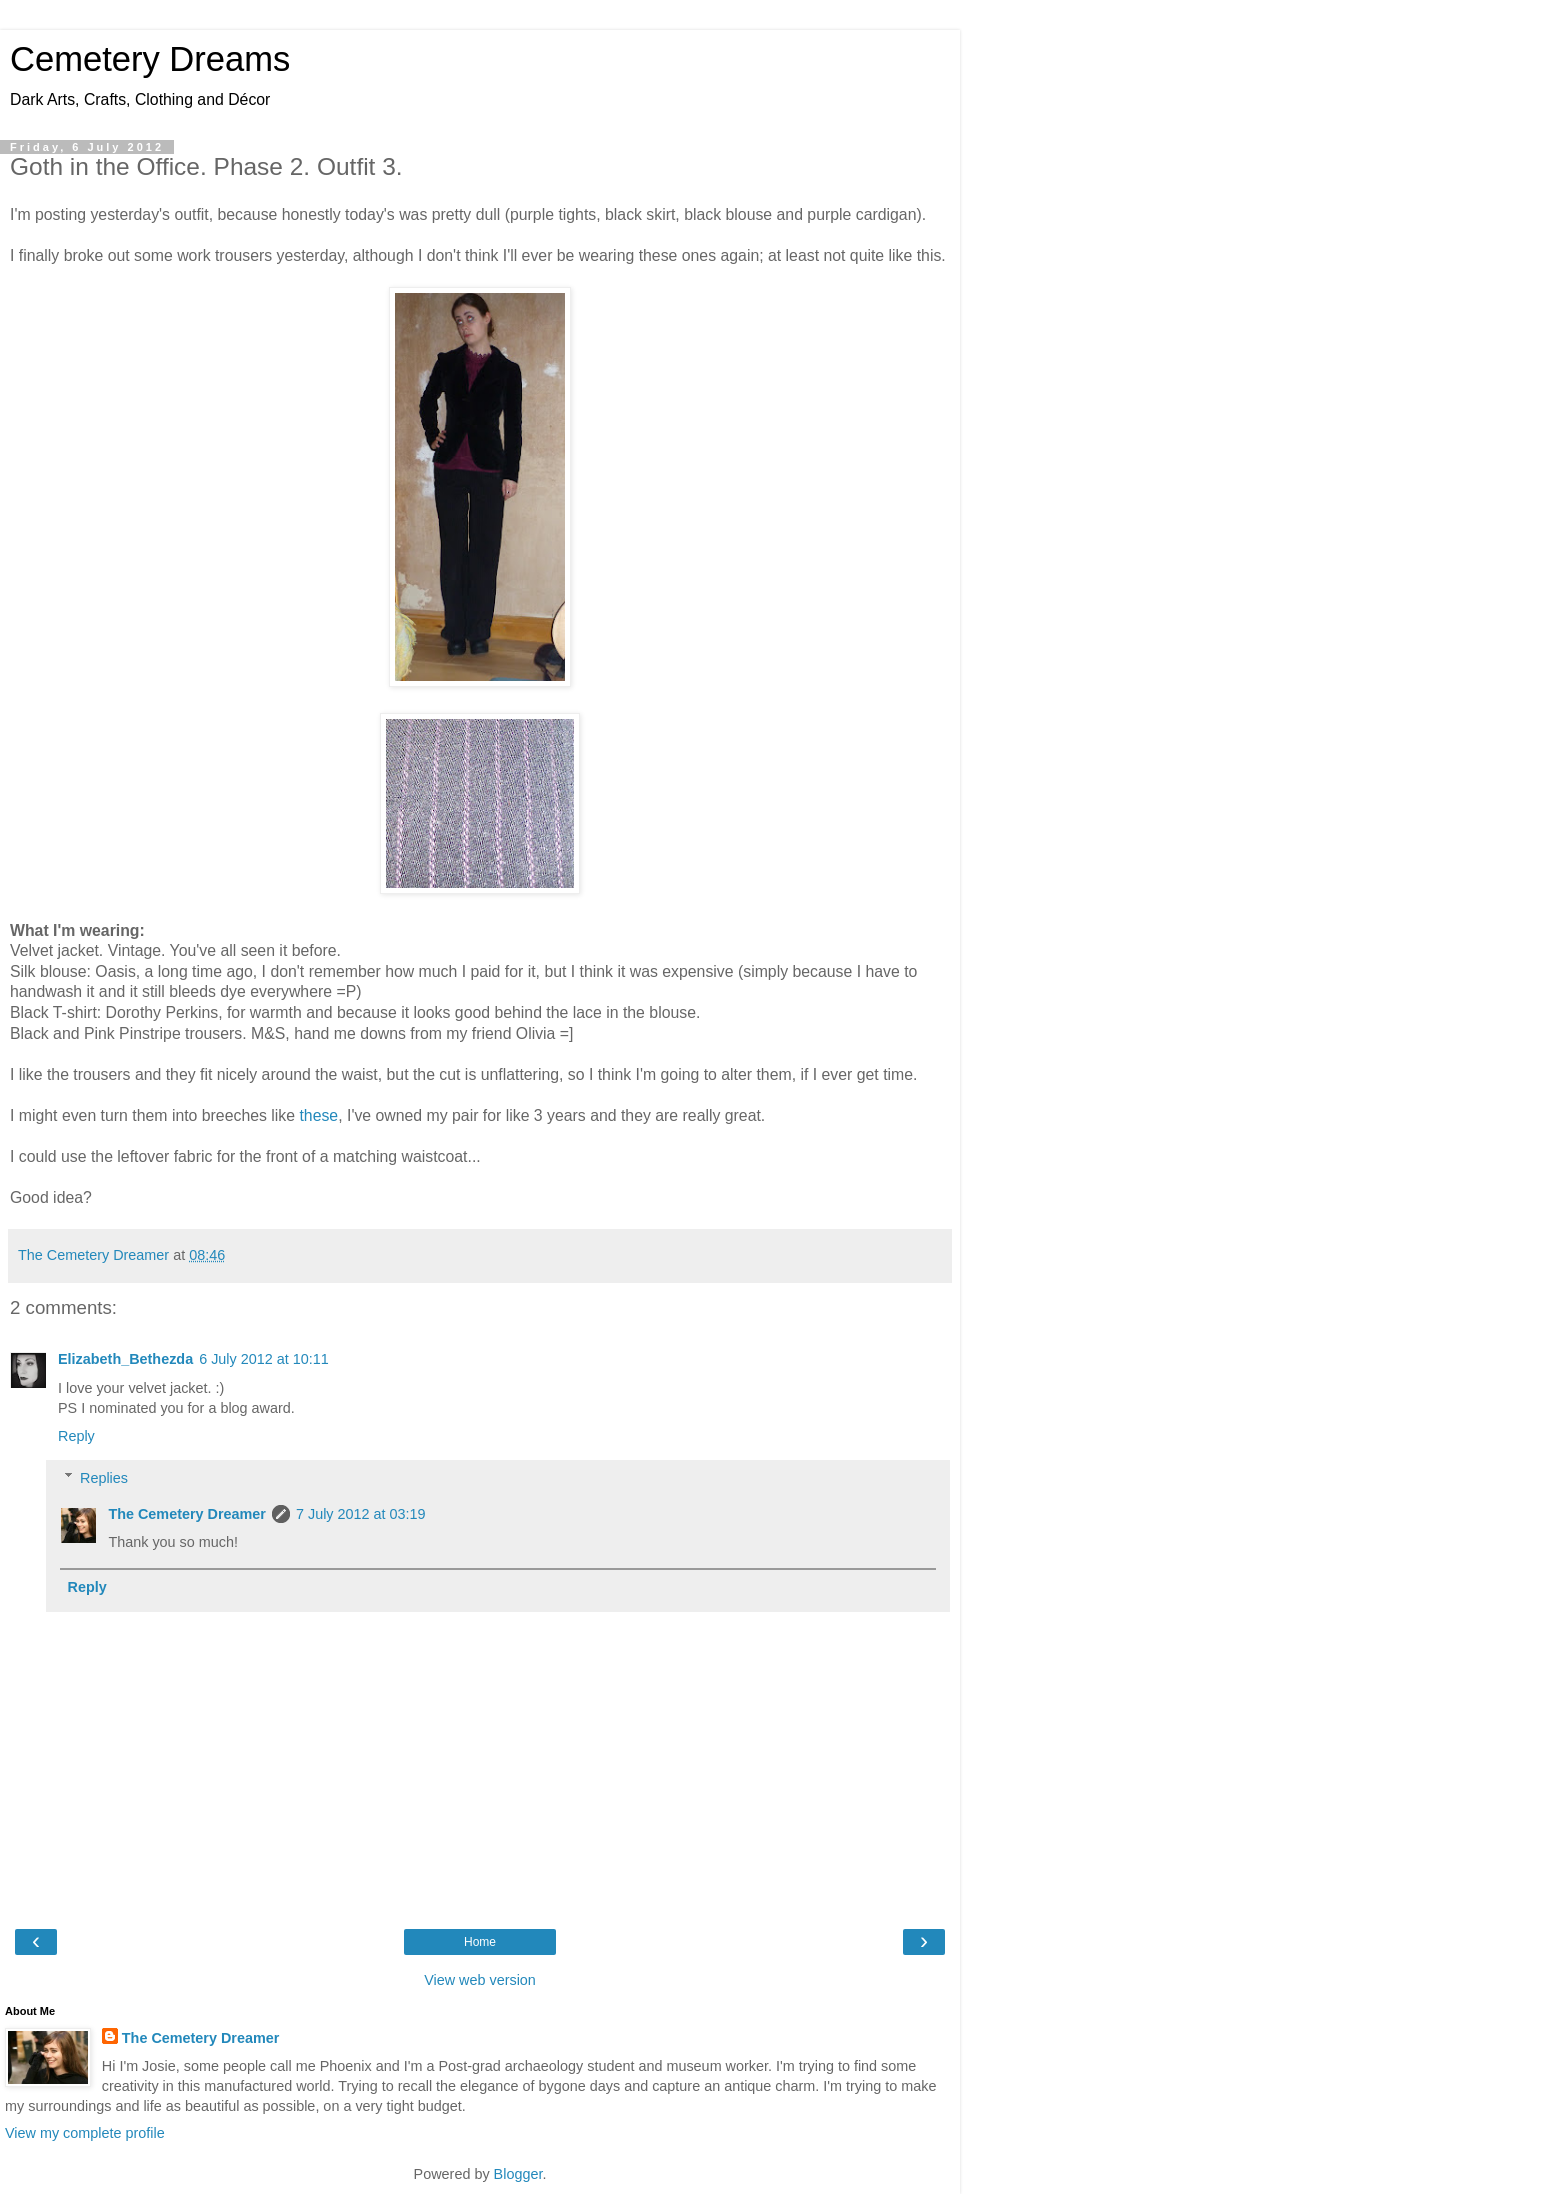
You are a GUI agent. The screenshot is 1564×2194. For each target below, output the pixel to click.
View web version (480, 1980)
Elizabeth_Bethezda (125, 1359)
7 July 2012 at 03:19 (361, 1514)
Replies (104, 1478)
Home (480, 1942)
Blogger (518, 2174)
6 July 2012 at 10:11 (264, 1359)
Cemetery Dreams (150, 59)
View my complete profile (85, 2133)
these (318, 1115)
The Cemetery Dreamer (187, 1514)
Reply (76, 1436)
